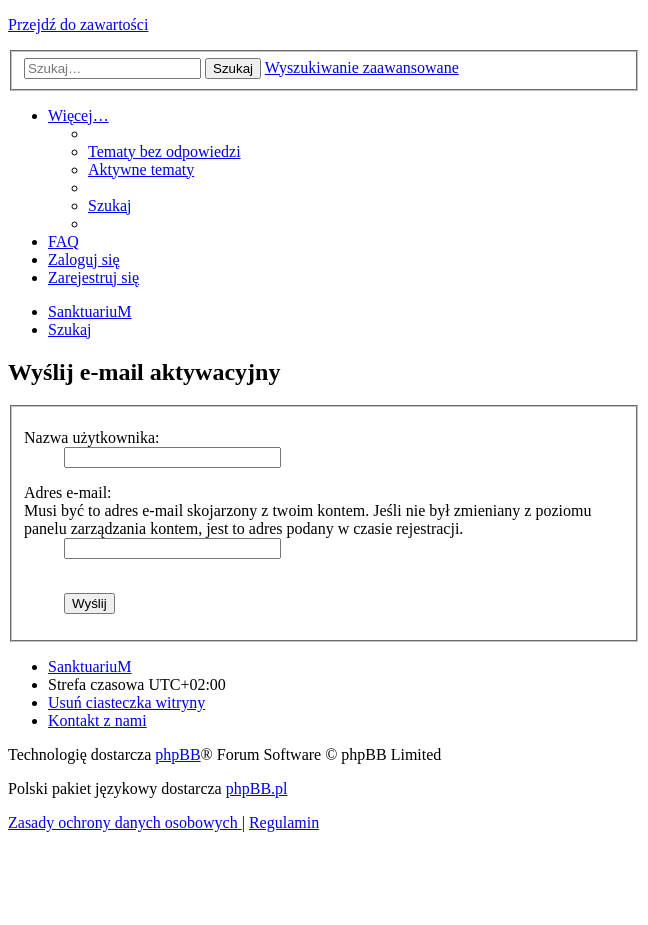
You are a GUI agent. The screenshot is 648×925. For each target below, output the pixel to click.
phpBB (177, 754)
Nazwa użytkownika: (92, 437)
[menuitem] (164, 151)
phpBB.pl (257, 788)
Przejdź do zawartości (78, 24)
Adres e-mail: (68, 492)
